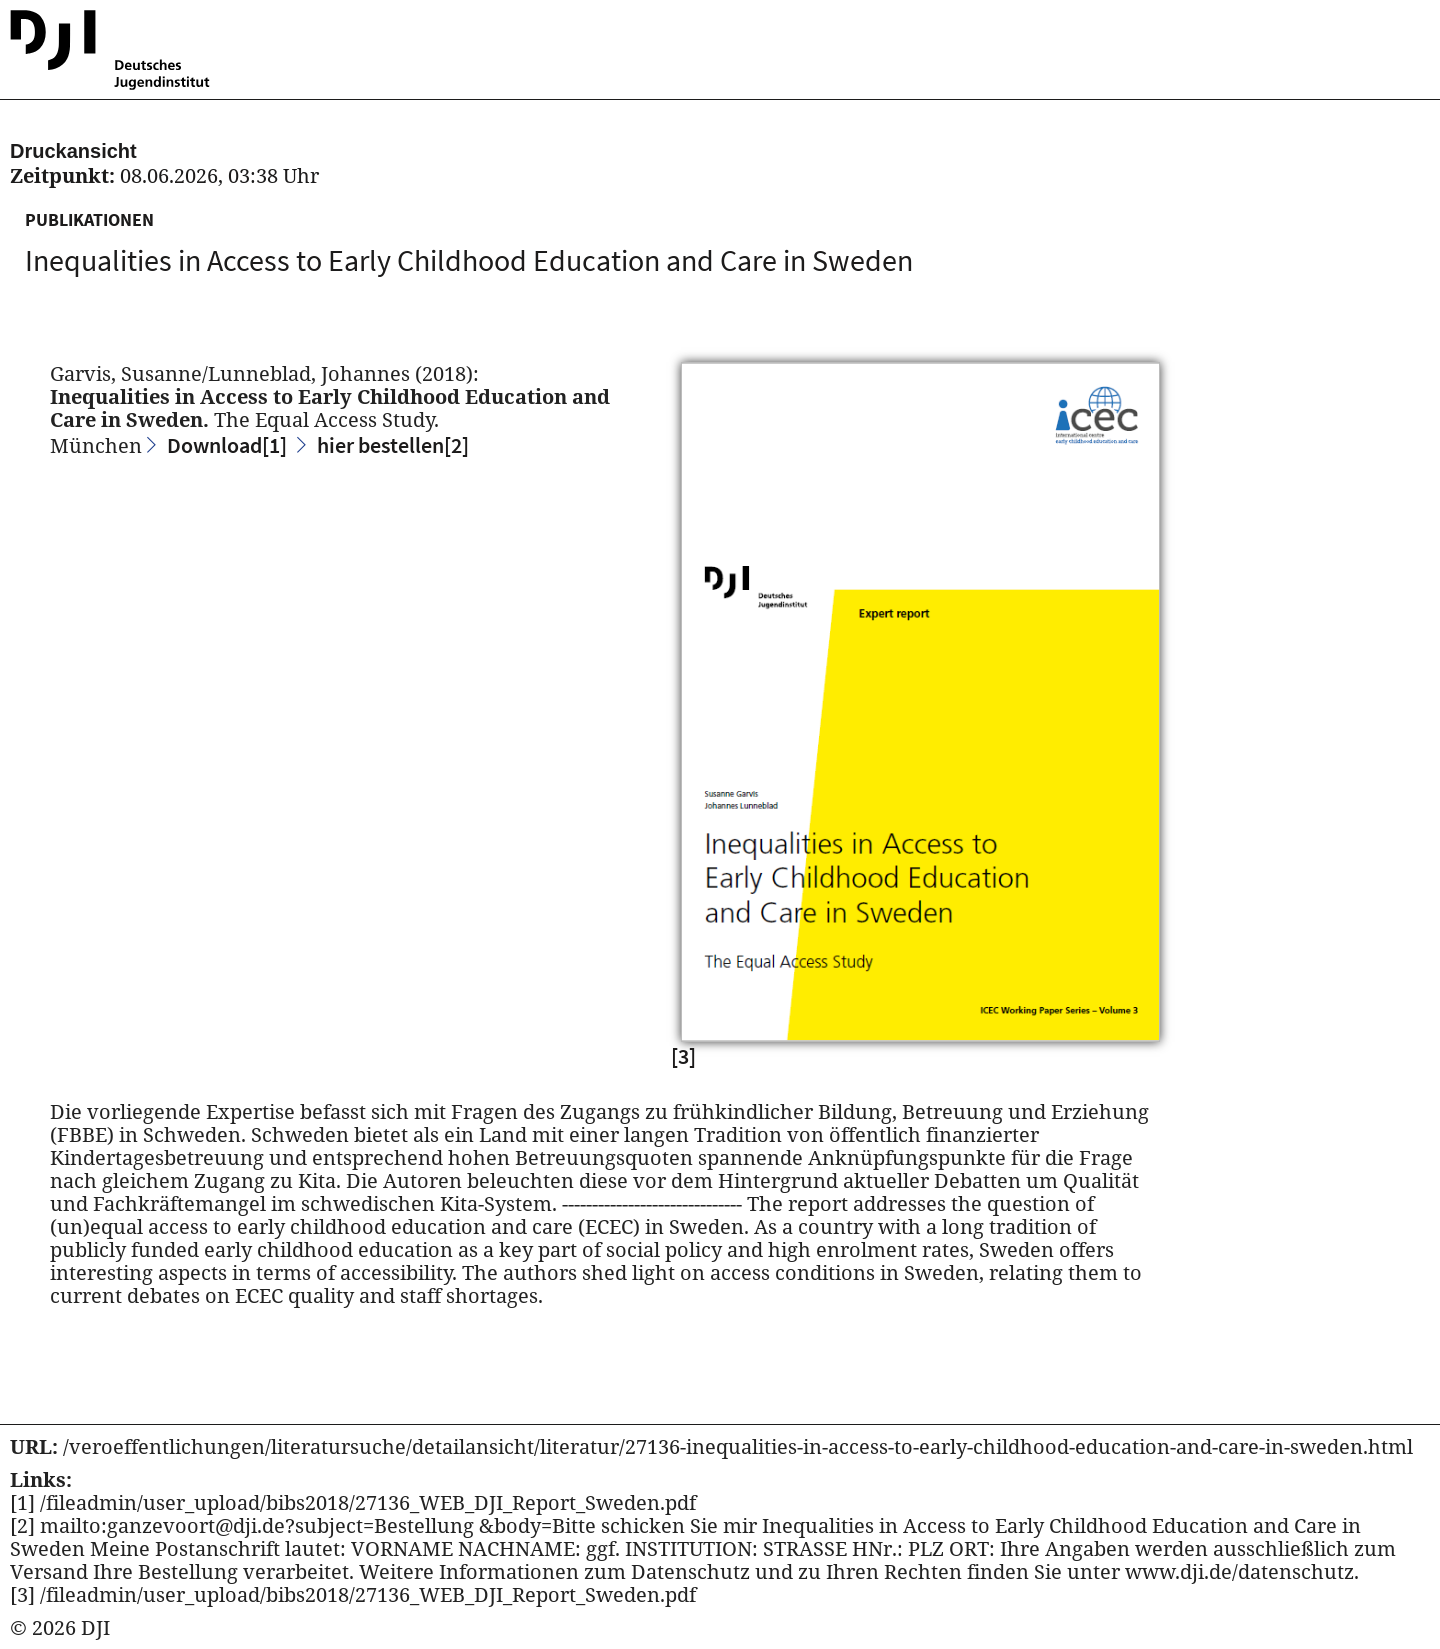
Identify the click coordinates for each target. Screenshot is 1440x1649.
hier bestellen (393, 445)
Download (227, 445)
